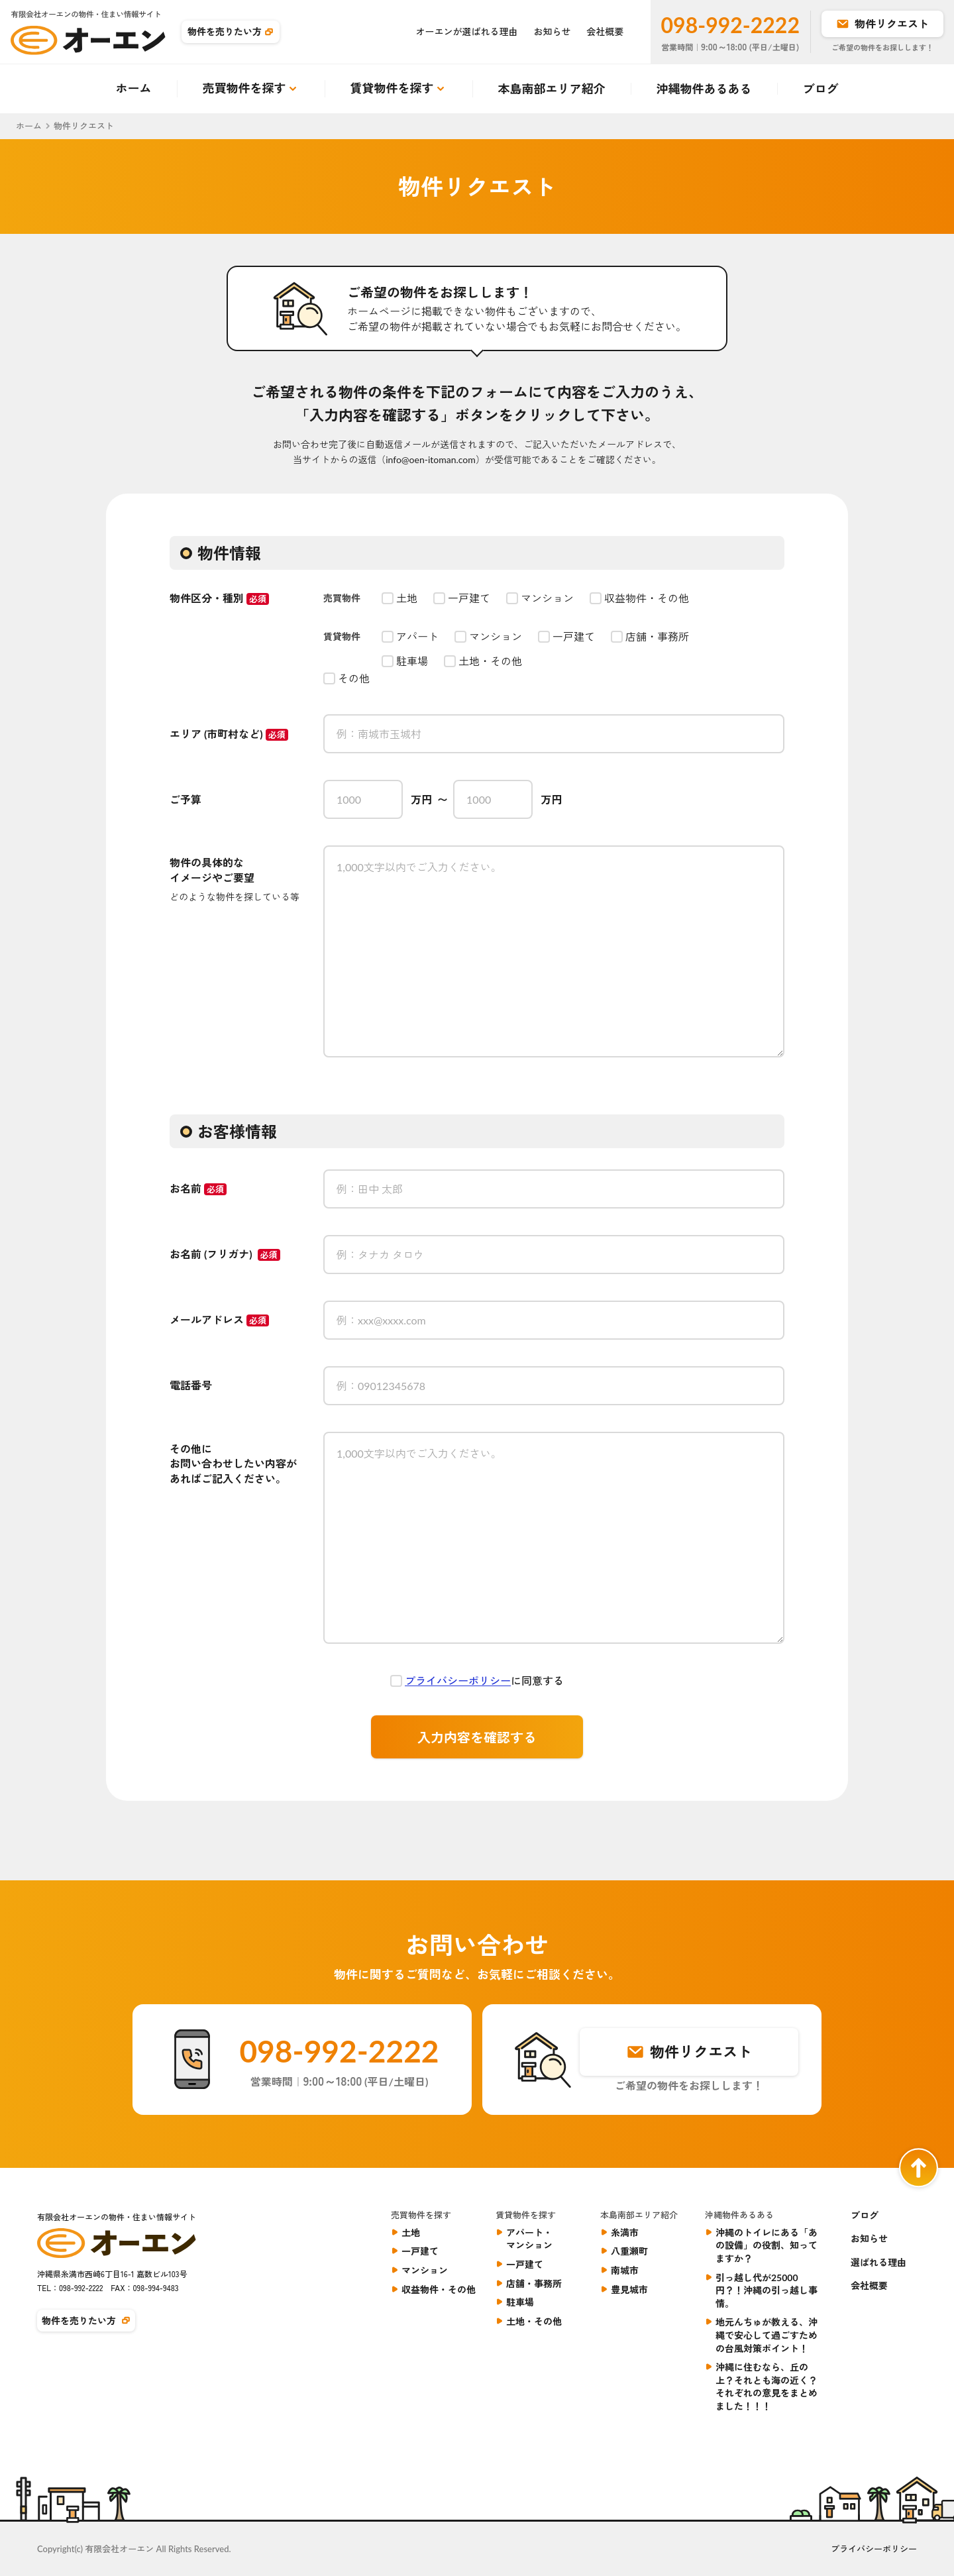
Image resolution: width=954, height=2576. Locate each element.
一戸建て (420, 2251)
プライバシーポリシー (458, 1680)
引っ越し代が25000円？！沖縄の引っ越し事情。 (767, 2290)
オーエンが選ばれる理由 (467, 31)
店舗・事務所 (534, 2283)
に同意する (484, 1681)
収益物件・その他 (438, 2289)
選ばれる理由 (878, 2262)
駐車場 (520, 2302)
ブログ (821, 89)
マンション (424, 2270)
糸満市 (625, 2232)
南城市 (625, 2270)
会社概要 (605, 31)
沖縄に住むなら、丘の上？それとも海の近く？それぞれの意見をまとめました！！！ (767, 2386)
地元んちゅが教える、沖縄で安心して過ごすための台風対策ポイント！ (767, 2334)
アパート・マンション (529, 2239)
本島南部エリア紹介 (552, 89)
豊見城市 (629, 2289)
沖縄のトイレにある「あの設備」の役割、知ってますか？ (767, 2245)
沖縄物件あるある (704, 89)
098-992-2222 (730, 25)
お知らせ (552, 31)
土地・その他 (534, 2321)
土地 (410, 2232)
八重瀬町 (629, 2251)
